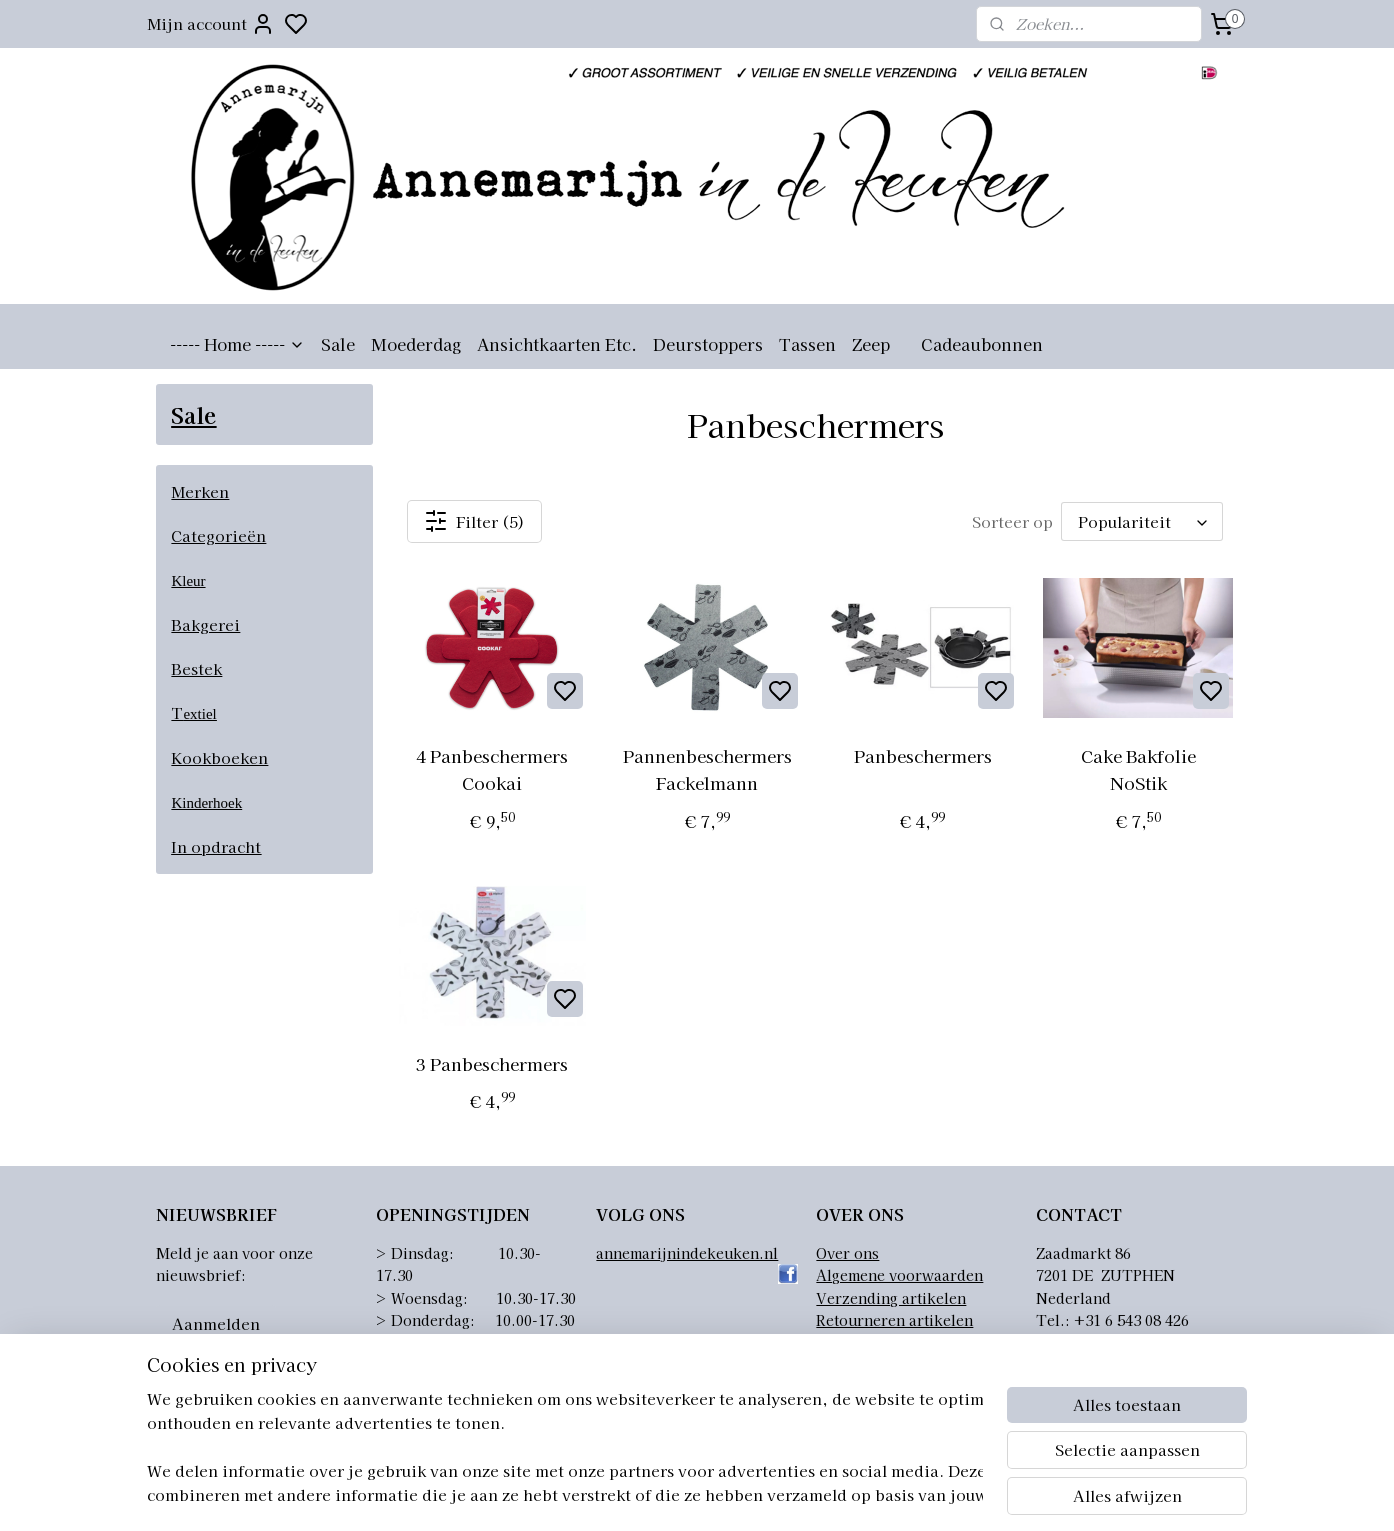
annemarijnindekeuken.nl (687, 1253)
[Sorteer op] (1142, 521)
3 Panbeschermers (492, 1063)
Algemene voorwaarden (899, 1275)
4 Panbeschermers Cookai (492, 769)
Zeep (871, 344)
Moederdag (416, 344)
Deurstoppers (708, 344)
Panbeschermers (923, 755)
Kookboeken (219, 757)
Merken (200, 491)
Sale (338, 344)
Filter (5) (474, 521)
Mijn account (211, 24)
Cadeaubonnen (982, 344)
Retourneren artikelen (894, 1320)
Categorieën (218, 535)
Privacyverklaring (879, 1342)
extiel (199, 714)
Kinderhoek (206, 803)
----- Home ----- (237, 344)
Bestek (196, 668)
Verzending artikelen (891, 1298)
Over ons (847, 1253)
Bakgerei (205, 624)
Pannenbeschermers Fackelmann (707, 769)
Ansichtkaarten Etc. (557, 344)
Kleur (188, 581)
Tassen (807, 344)
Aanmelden (216, 1323)
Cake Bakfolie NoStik (1137, 769)
